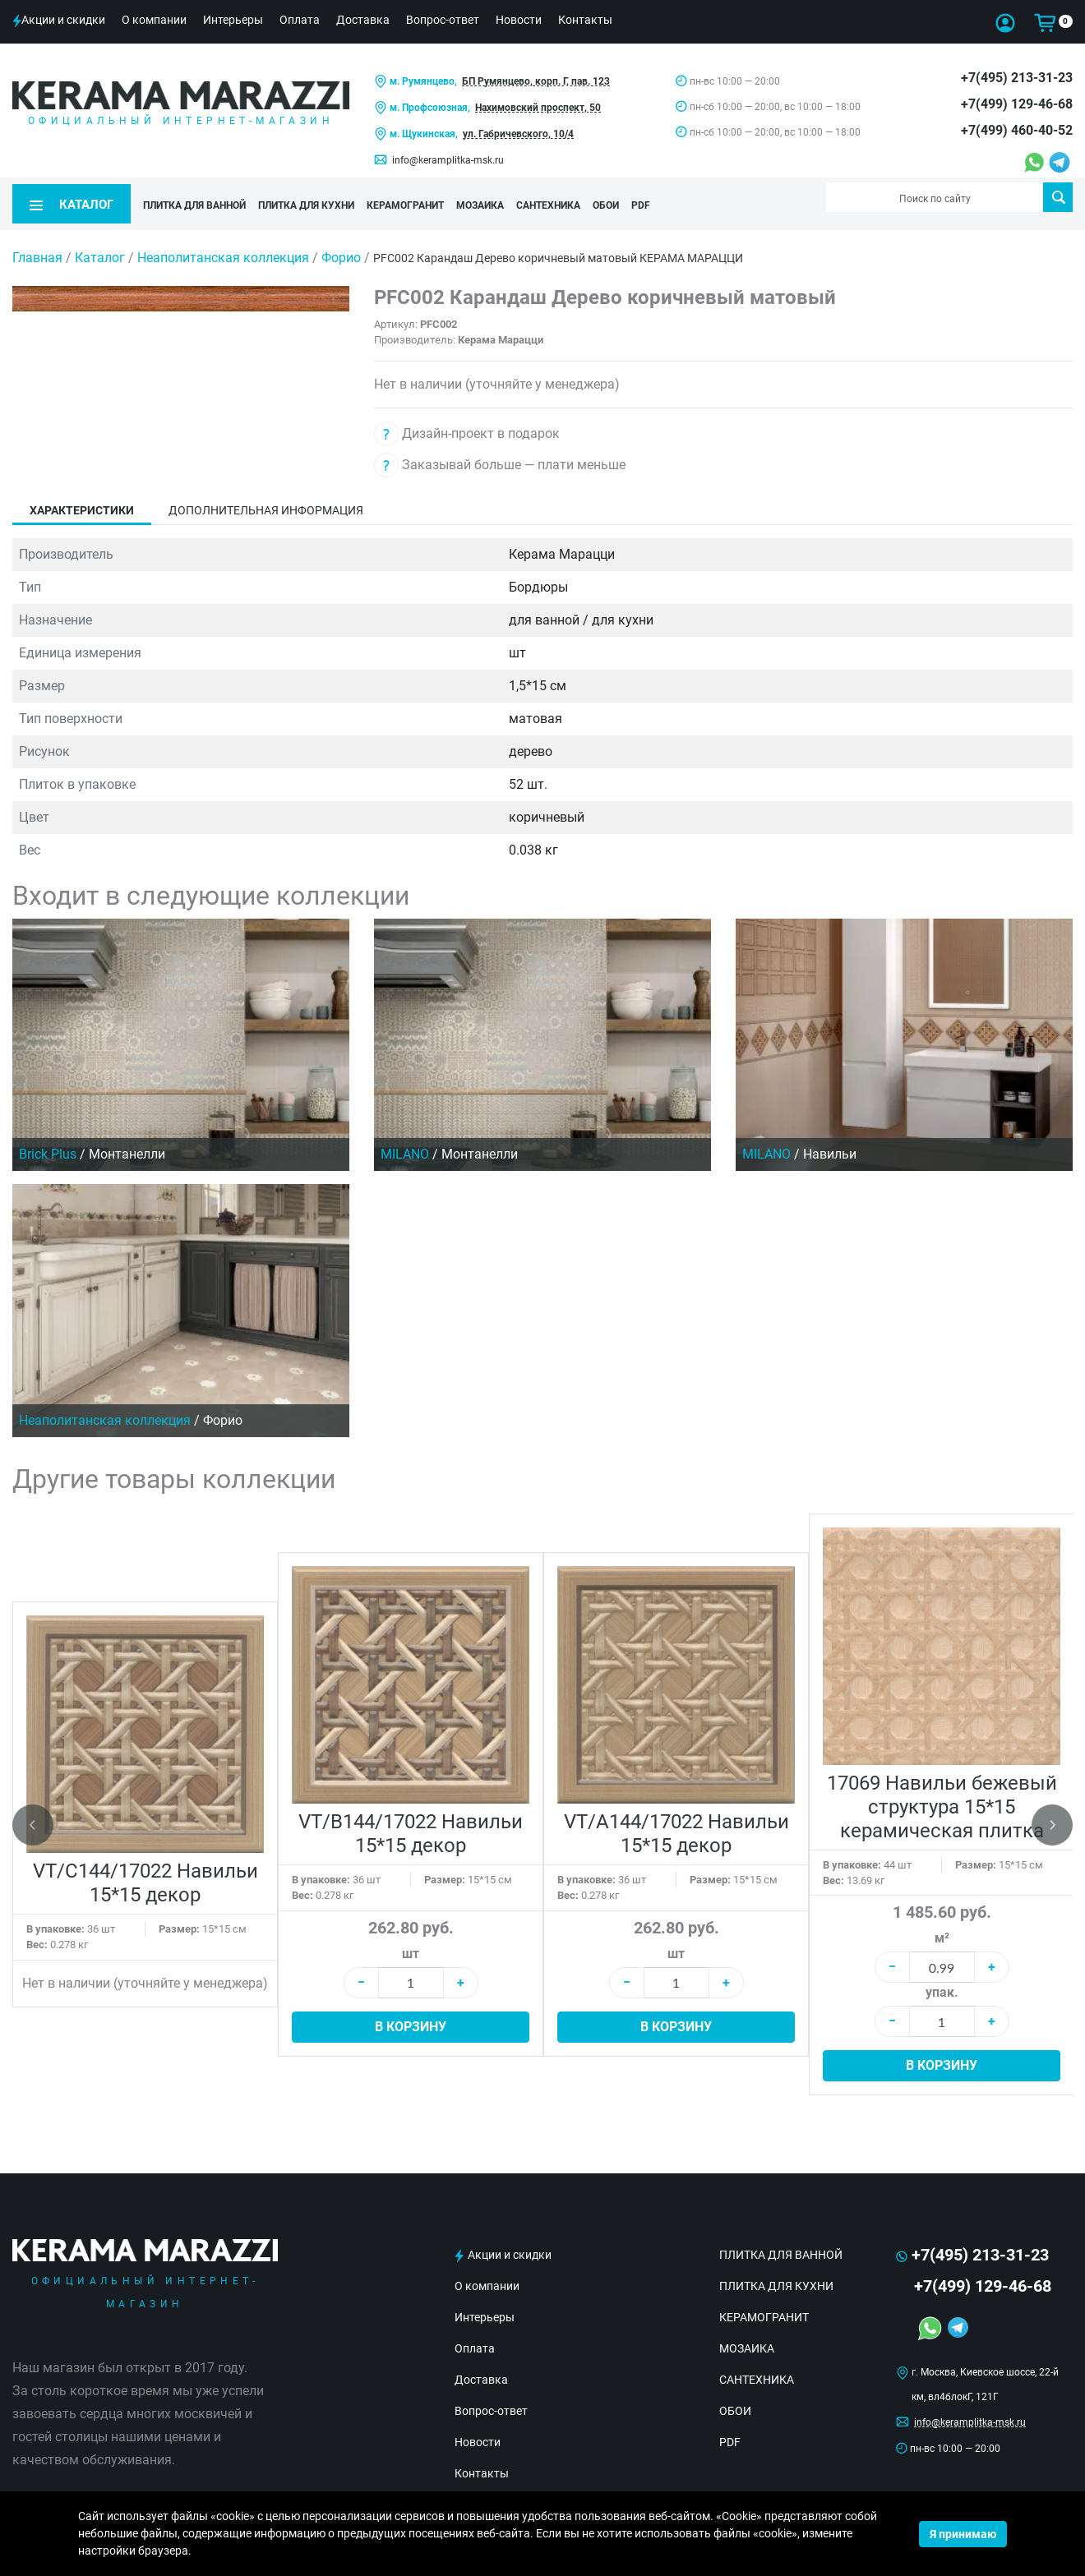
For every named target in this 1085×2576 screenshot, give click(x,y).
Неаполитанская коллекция (224, 245)
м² (942, 1925)
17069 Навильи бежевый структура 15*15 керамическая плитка (942, 1793)
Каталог (100, 245)
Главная (37, 245)
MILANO (405, 1142)
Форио (342, 245)
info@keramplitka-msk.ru (448, 160)
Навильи (829, 1142)
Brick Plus (47, 1142)
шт (410, 1940)
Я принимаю (963, 2534)
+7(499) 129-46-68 (1017, 104)
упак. (942, 1980)
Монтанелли (127, 1142)
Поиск (1058, 197)
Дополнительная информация (266, 498)
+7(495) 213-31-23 (1017, 77)
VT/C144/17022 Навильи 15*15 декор (145, 1870)
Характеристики (82, 498)
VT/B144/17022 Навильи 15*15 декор (410, 1821)
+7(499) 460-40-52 (1017, 130)
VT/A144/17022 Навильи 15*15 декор (676, 1821)
